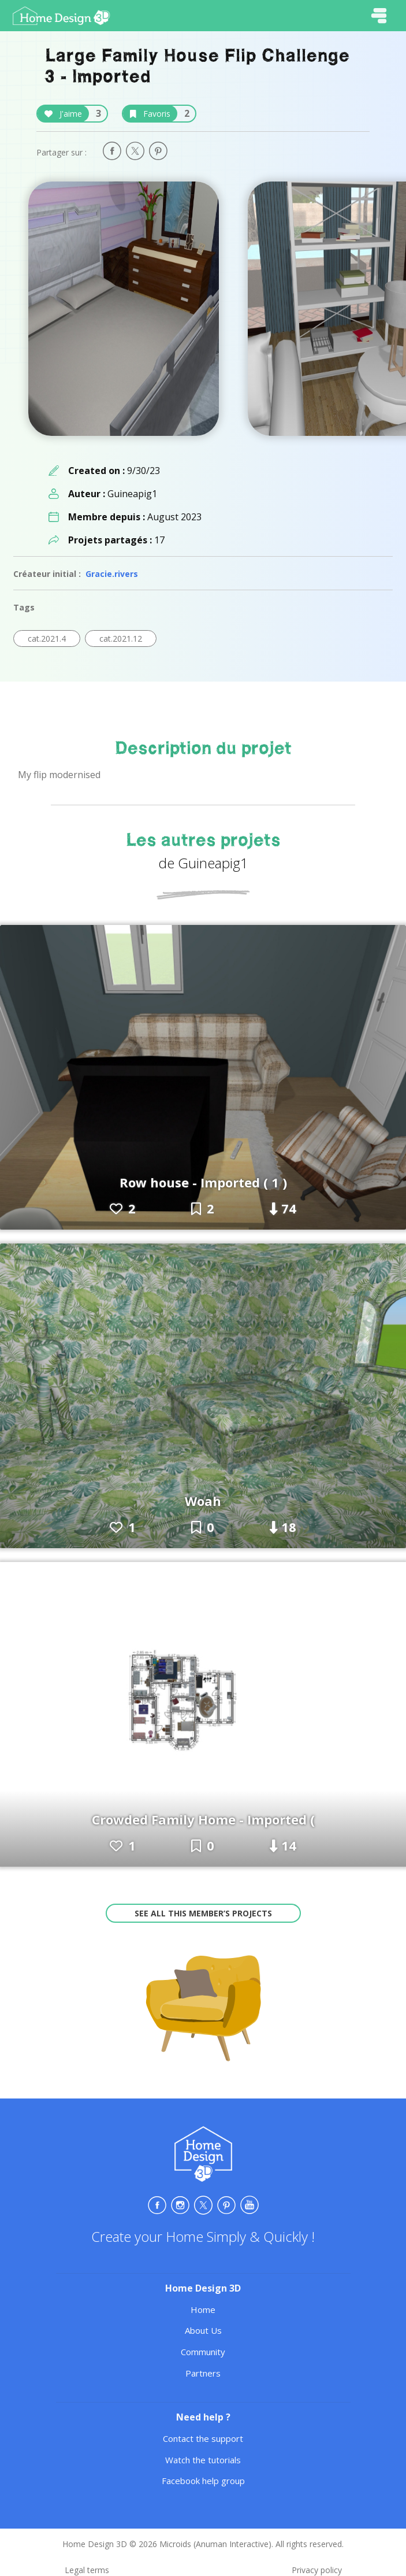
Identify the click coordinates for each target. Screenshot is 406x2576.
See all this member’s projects (203, 1913)
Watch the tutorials (203, 2460)
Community (203, 2351)
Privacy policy (317, 2569)
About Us (203, 2330)
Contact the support (203, 2438)
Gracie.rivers (111, 573)
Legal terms (87, 2569)
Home (203, 2309)
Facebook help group (203, 2480)
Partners (203, 2373)
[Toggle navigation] (378, 16)
